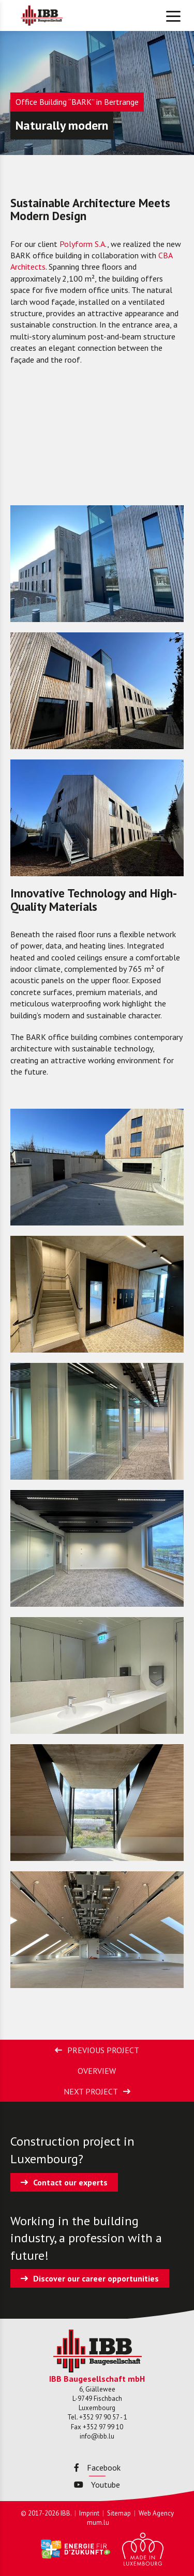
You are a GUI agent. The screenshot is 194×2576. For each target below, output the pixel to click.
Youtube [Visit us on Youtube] (97, 2484)
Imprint (89, 2513)
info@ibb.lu (97, 2436)
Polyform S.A (82, 244)
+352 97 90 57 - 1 (103, 2417)
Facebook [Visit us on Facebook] (97, 2467)
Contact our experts (70, 2182)
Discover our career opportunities (96, 2278)
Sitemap (119, 2513)
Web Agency (156, 2513)
